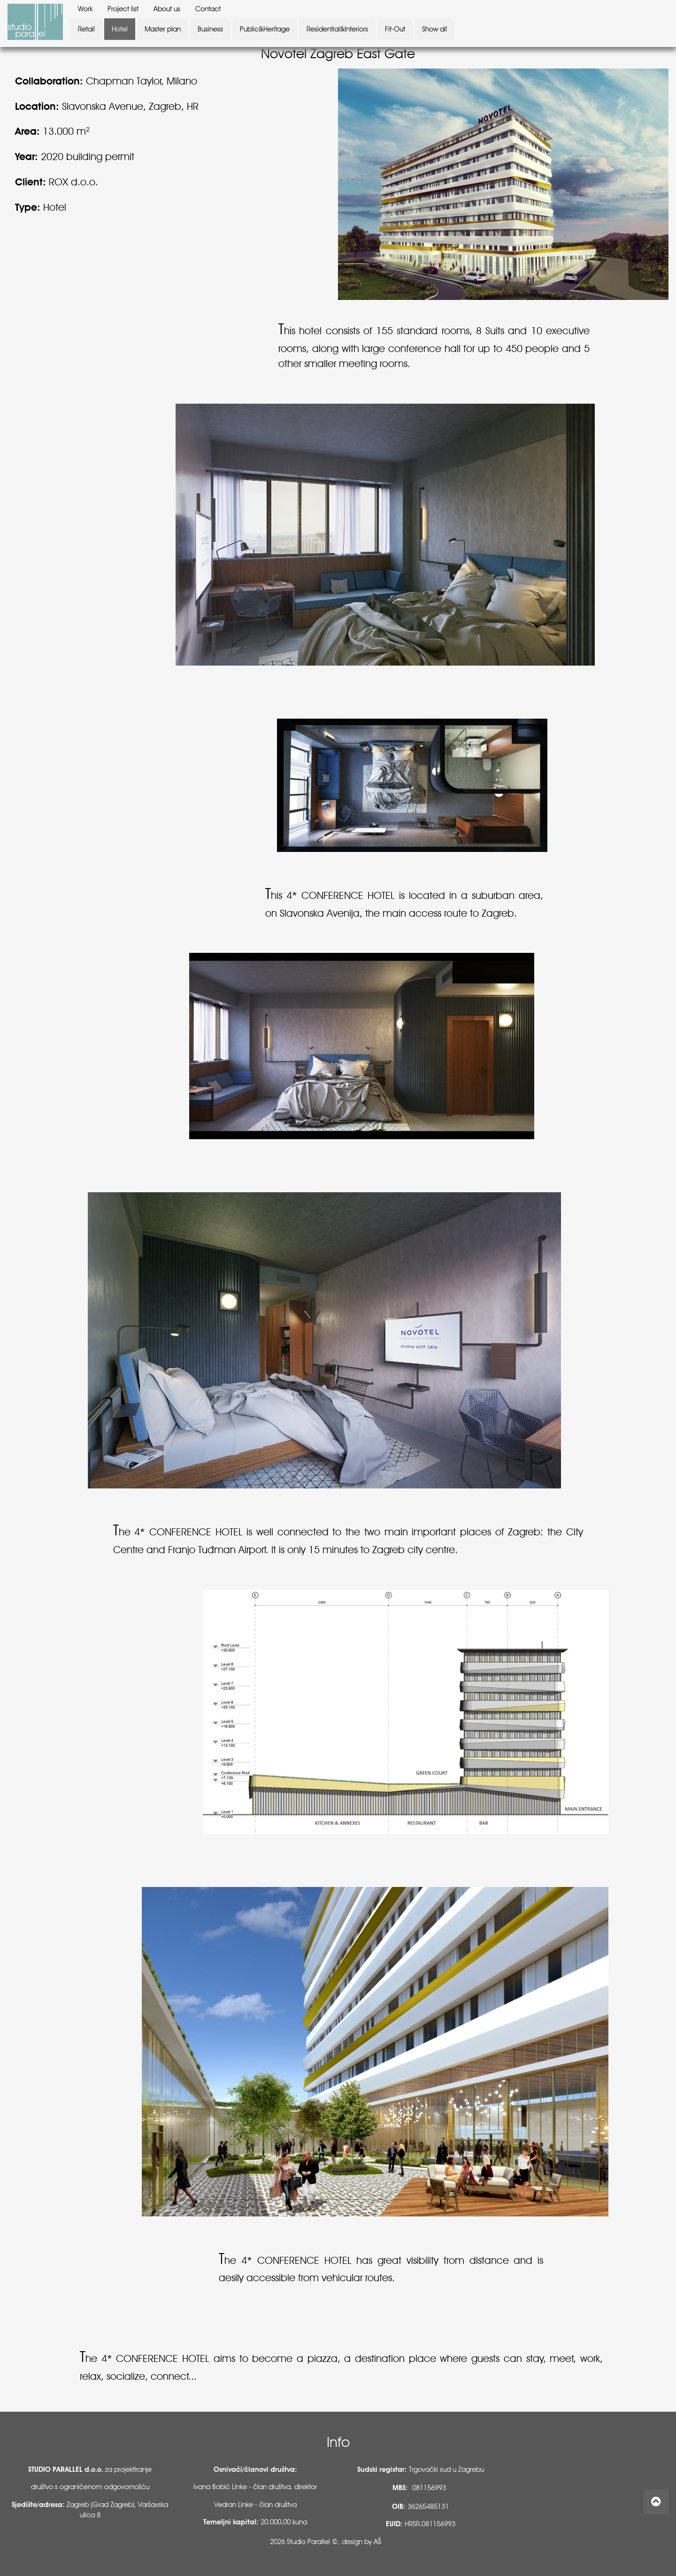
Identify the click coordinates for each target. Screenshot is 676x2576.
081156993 (429, 2488)
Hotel (120, 29)
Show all (434, 29)
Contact (208, 9)
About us (167, 9)
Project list (123, 9)
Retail (86, 29)
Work (85, 9)
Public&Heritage (265, 29)
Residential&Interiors (337, 29)
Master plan (163, 29)
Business (210, 29)
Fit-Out (395, 29)
